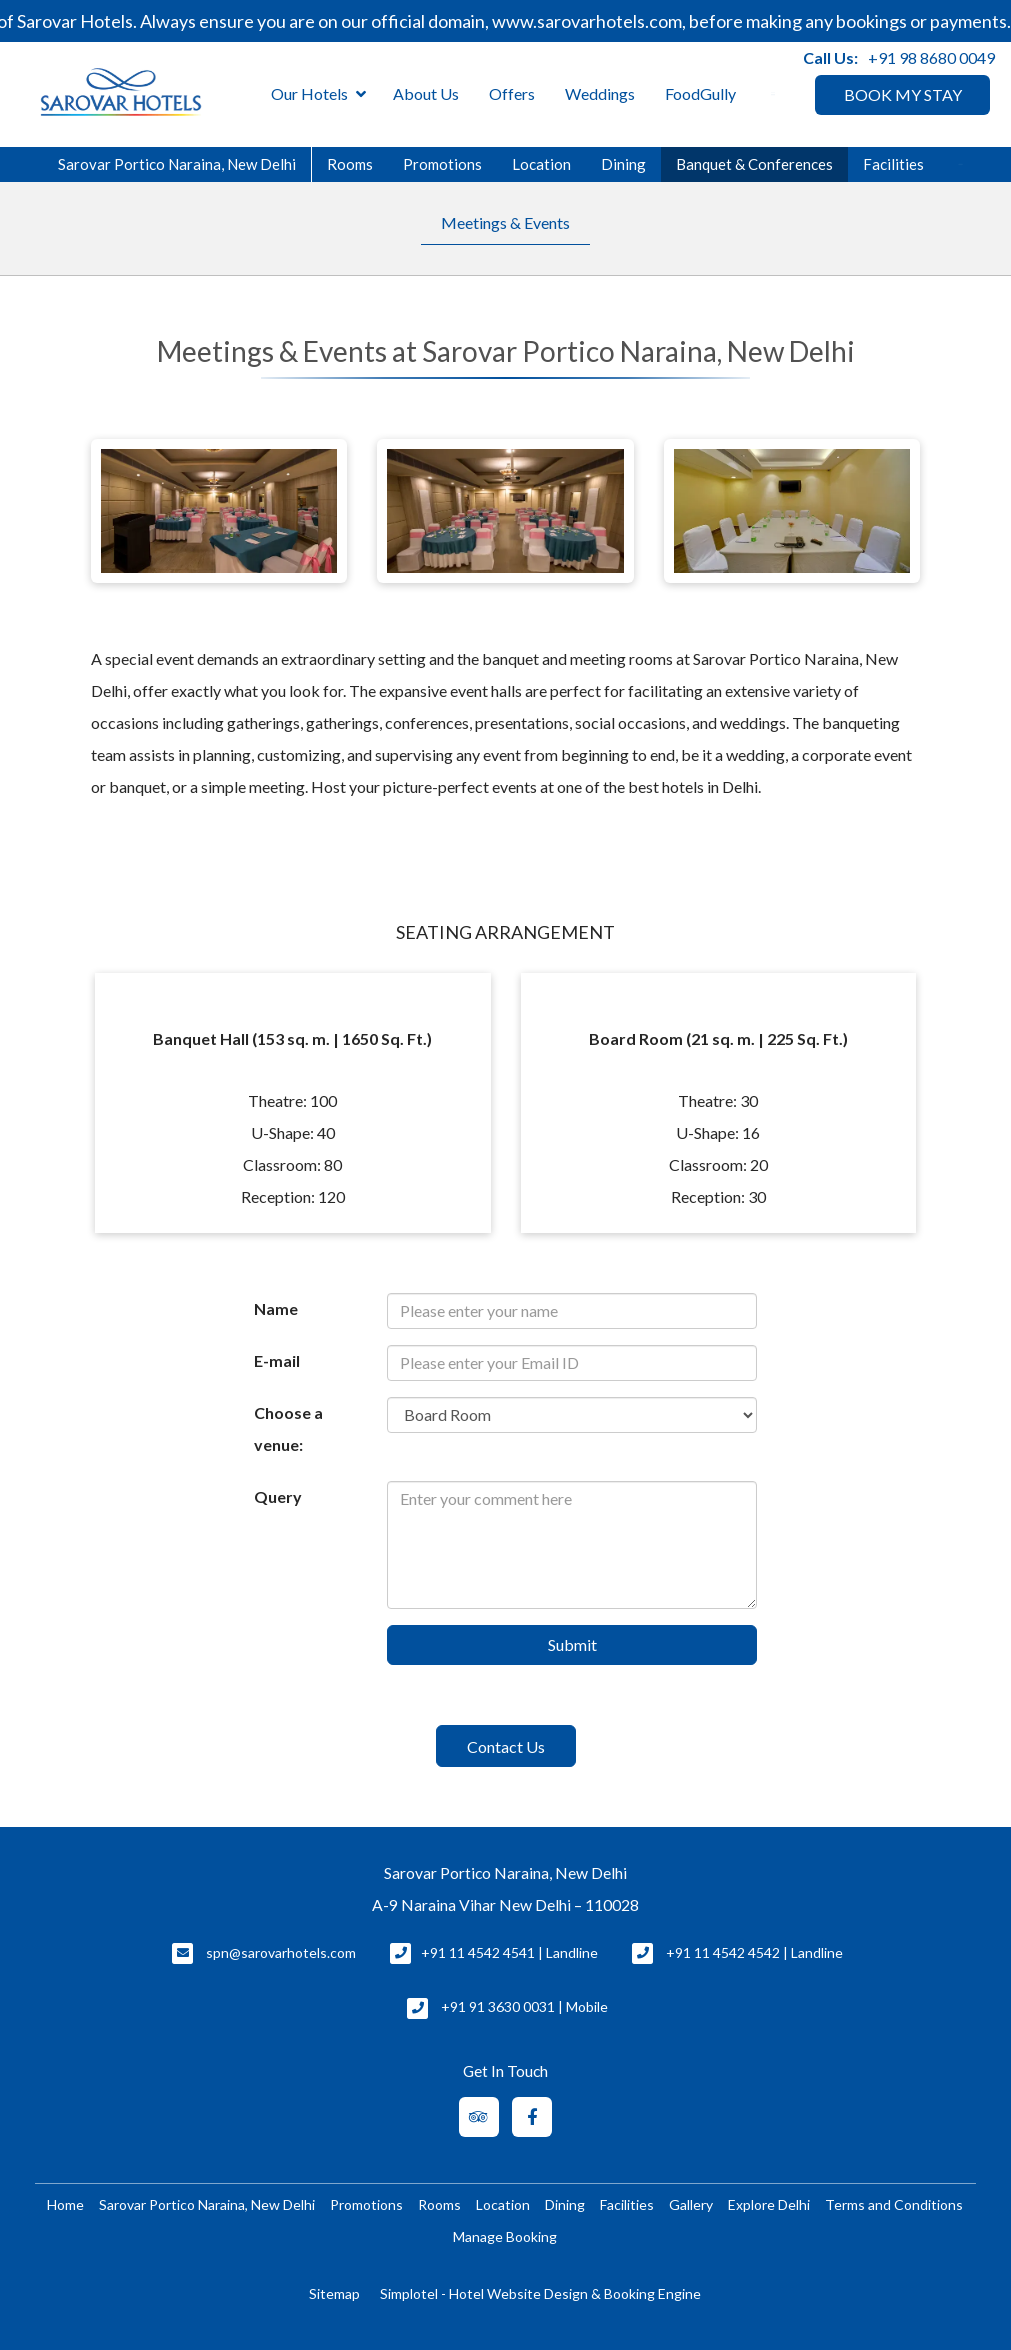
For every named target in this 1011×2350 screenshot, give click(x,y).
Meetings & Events (505, 222)
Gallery (691, 2204)
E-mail (277, 1360)
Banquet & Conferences (754, 164)
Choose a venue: (288, 1428)
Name (276, 1308)
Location (541, 164)
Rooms (350, 164)
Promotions (442, 164)
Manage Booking (505, 2236)
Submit (572, 1644)
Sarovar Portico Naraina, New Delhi (177, 164)
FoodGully (700, 93)
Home (65, 2204)
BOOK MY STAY (903, 94)
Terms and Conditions (894, 2204)
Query (278, 1496)
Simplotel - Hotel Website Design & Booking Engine (540, 2293)
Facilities (893, 164)
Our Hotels (318, 94)
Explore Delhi (769, 2204)
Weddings (600, 93)
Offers (512, 93)
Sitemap (334, 2293)
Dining (623, 164)
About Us (426, 93)
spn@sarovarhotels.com (281, 1952)
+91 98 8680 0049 (931, 57)
